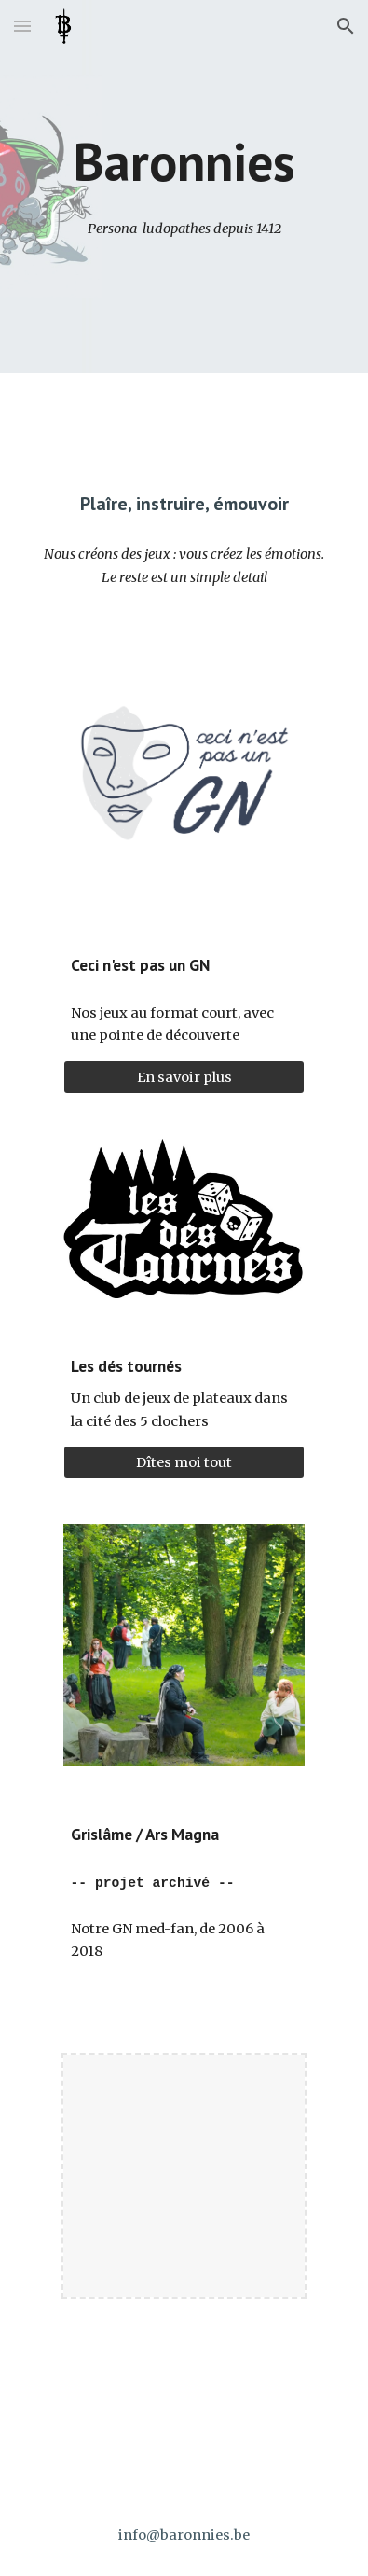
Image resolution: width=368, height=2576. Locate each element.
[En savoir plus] (184, 1077)
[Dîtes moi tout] (184, 1463)
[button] (22, 25)
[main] (183, 162)
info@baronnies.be (184, 2535)
